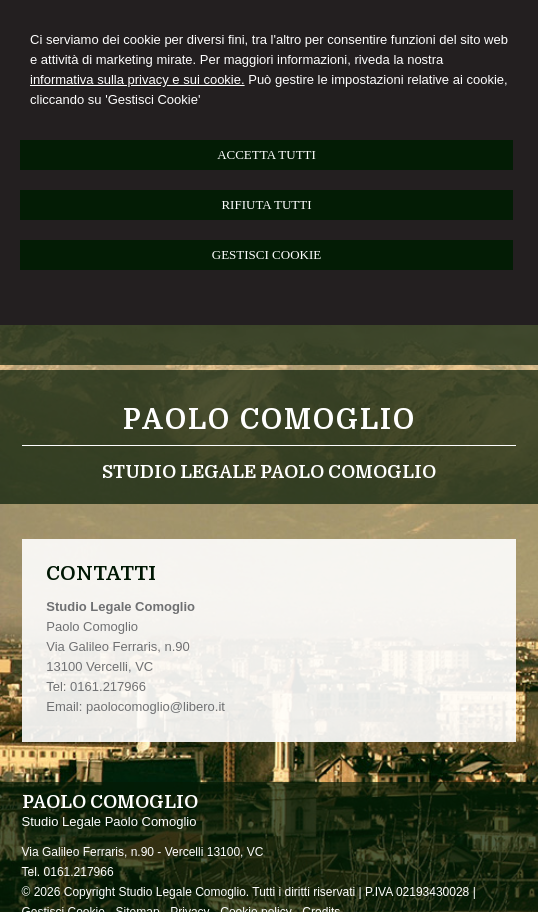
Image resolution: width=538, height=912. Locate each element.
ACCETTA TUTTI (266, 154)
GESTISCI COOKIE (266, 254)
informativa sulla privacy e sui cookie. (137, 79)
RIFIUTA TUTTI (266, 204)
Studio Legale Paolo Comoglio (269, 472)
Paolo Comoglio (269, 420)
